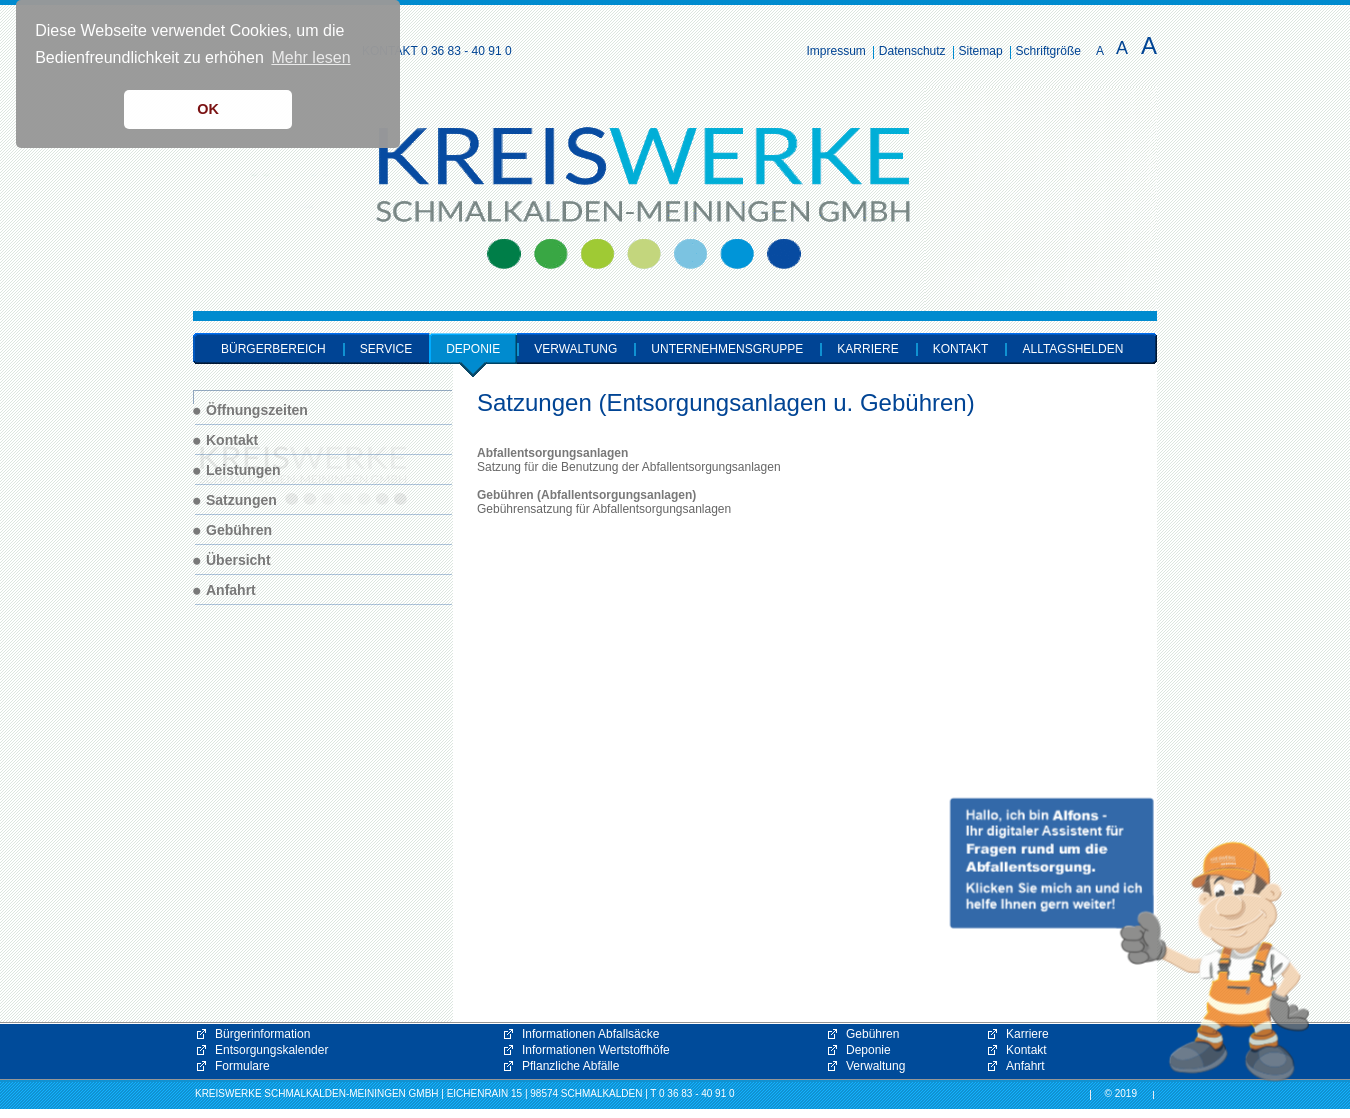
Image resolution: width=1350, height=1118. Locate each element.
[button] (1130, 940)
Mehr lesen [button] (310, 57)
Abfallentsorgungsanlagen (552, 453)
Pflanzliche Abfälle (570, 1066)
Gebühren (872, 1034)
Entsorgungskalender (271, 1050)
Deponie (868, 1050)
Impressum (836, 51)
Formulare (242, 1066)
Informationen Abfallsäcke (590, 1034)
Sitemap (981, 51)
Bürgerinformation (262, 1034)
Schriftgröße (1048, 51)
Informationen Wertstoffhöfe (596, 1050)
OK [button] (208, 109)
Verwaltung (875, 1066)
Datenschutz (912, 51)
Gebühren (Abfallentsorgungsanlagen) (586, 495)
